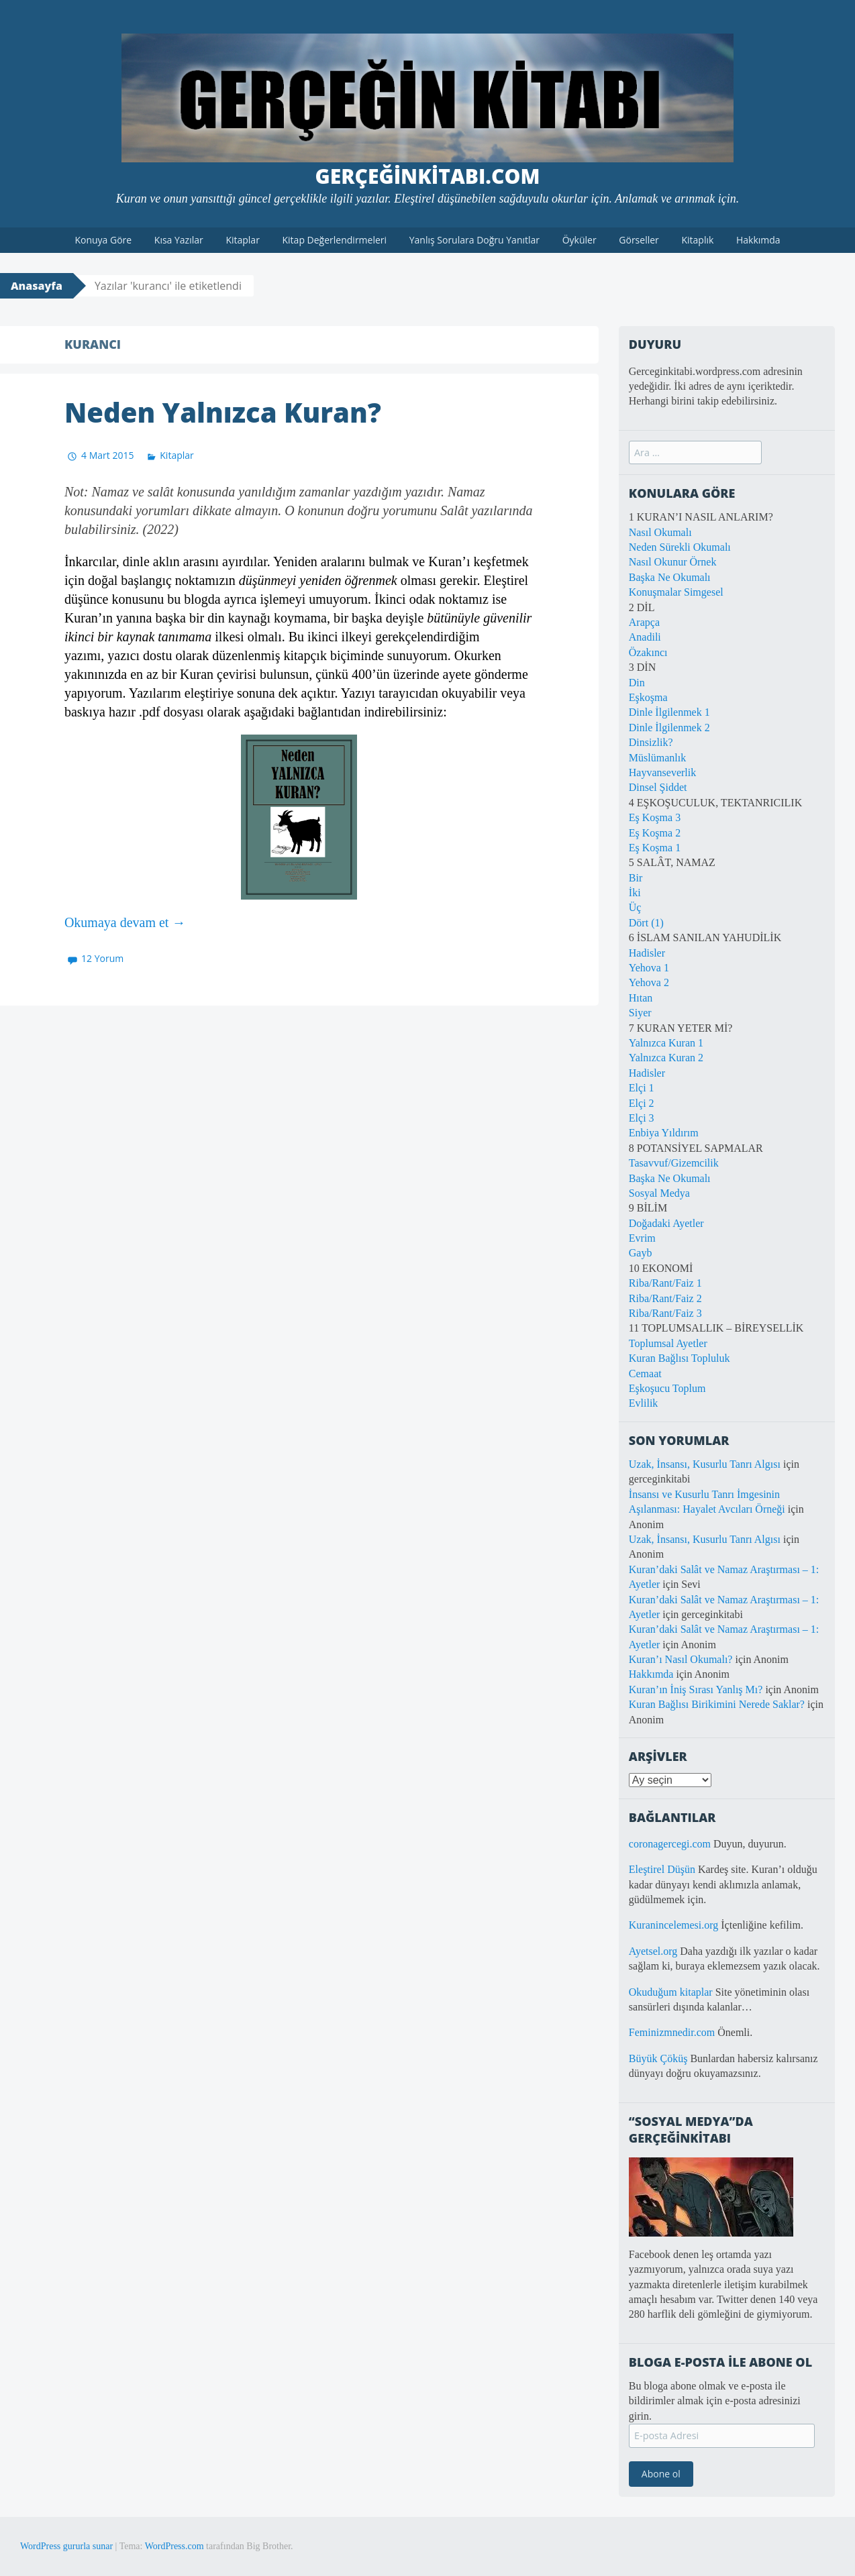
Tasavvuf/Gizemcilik (674, 1163)
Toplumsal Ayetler (668, 1343)
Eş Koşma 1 (655, 847)
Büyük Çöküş (658, 2058)
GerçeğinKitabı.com (427, 176)
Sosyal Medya (659, 1193)
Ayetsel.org (653, 1951)
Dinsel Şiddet (658, 787)
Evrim (642, 1238)
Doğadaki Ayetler (666, 1223)
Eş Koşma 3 (655, 817)
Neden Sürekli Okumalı (680, 547)
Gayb (640, 1252)
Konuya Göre (103, 239)
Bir (635, 877)
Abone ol (661, 2473)
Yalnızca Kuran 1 (666, 1043)
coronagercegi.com (670, 1843)
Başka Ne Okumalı (670, 577)
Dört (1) (646, 922)
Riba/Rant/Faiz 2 (665, 1298)
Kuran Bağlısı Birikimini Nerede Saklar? (717, 1704)
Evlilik (643, 1403)
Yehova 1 (649, 967)
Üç (635, 907)
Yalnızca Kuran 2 (666, 1057)
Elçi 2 (641, 1103)
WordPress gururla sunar (66, 2546)
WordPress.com (174, 2546)
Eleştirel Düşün (662, 1869)
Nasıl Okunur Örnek (673, 562)
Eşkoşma (648, 697)
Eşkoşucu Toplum (667, 1388)
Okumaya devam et (125, 922)
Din (637, 682)
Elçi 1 (641, 1087)
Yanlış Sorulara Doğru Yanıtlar (474, 239)
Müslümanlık (657, 757)
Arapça (644, 622)
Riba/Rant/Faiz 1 (665, 1283)
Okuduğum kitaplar (671, 1992)
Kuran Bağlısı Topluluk (679, 1358)
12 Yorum (102, 958)
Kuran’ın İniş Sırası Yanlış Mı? (696, 1689)
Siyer (640, 1012)
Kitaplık (697, 239)
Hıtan (641, 998)
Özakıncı (648, 652)
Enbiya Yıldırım (664, 1132)
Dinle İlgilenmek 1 (669, 712)
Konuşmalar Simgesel (676, 592)
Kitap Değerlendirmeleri (335, 239)
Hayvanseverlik (662, 772)
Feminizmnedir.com (673, 2032)
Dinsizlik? (651, 742)
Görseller (639, 239)
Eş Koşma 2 (655, 833)
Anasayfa (36, 285)
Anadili (645, 637)
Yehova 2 (649, 982)
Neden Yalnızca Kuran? (222, 412)
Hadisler (647, 953)
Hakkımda (758, 239)
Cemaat (645, 1373)
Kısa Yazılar (178, 239)
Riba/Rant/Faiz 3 (665, 1313)
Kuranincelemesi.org (673, 1925)
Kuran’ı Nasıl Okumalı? (681, 1659)
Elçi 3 (641, 1118)
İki (635, 892)
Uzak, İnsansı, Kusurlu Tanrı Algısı (705, 1464)
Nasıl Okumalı (660, 532)
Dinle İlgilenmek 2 (669, 727)
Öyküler (579, 239)
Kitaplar (242, 239)
